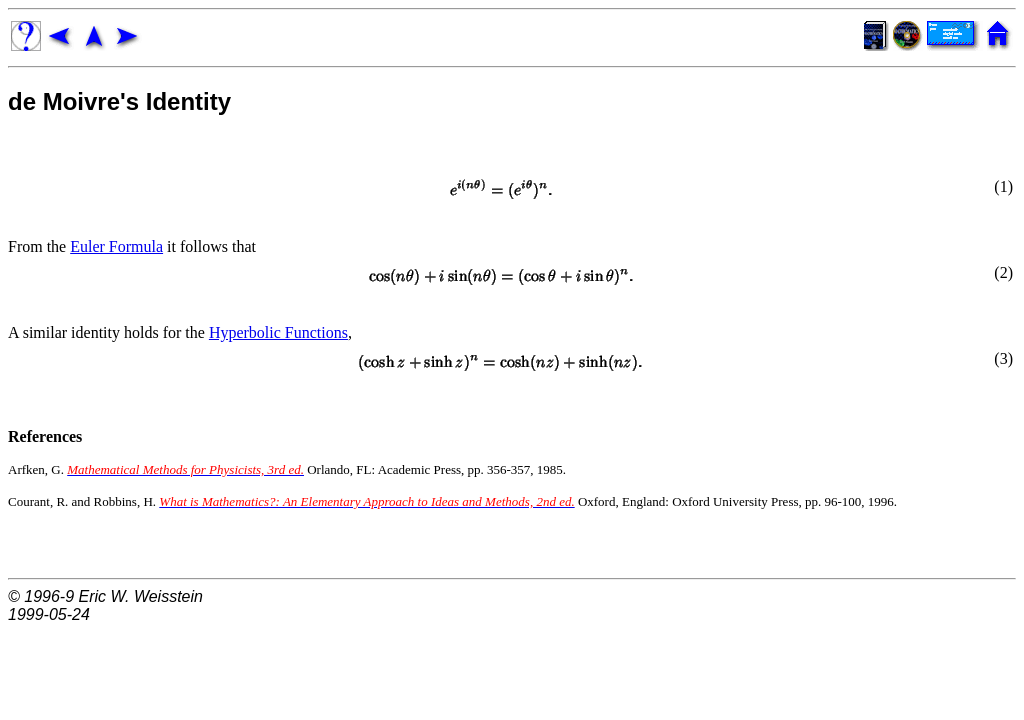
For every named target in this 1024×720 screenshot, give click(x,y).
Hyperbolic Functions (278, 332)
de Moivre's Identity (119, 101)
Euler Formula (116, 246)
